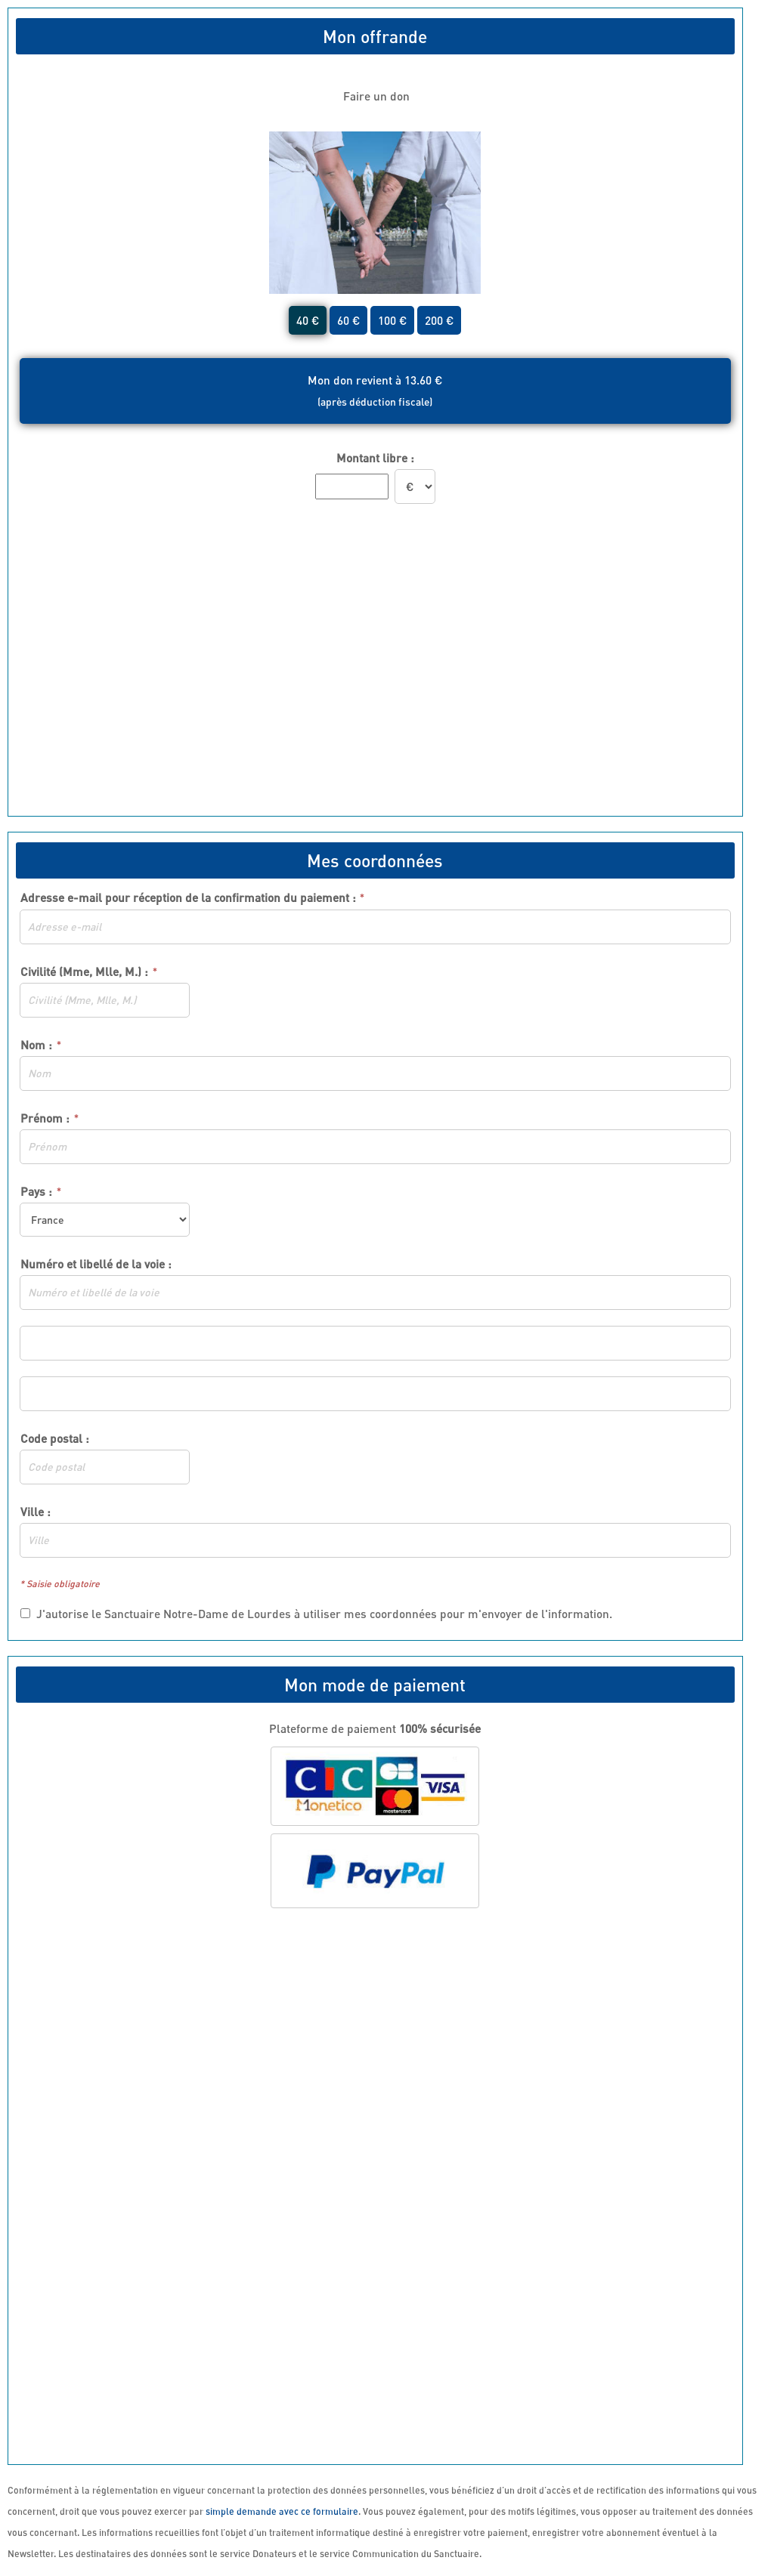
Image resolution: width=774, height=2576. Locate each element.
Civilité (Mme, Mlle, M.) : (84, 971)
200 (439, 320)
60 (348, 320)
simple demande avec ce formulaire (282, 2511)
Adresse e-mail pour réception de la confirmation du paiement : (192, 898)
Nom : (36, 1045)
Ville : (35, 1511)
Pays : (36, 1191)
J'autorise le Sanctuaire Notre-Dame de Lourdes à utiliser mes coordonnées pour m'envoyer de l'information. (316, 1613)
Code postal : (54, 1438)
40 (307, 320)
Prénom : (45, 1118)
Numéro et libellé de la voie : (96, 1264)
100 (392, 320)
